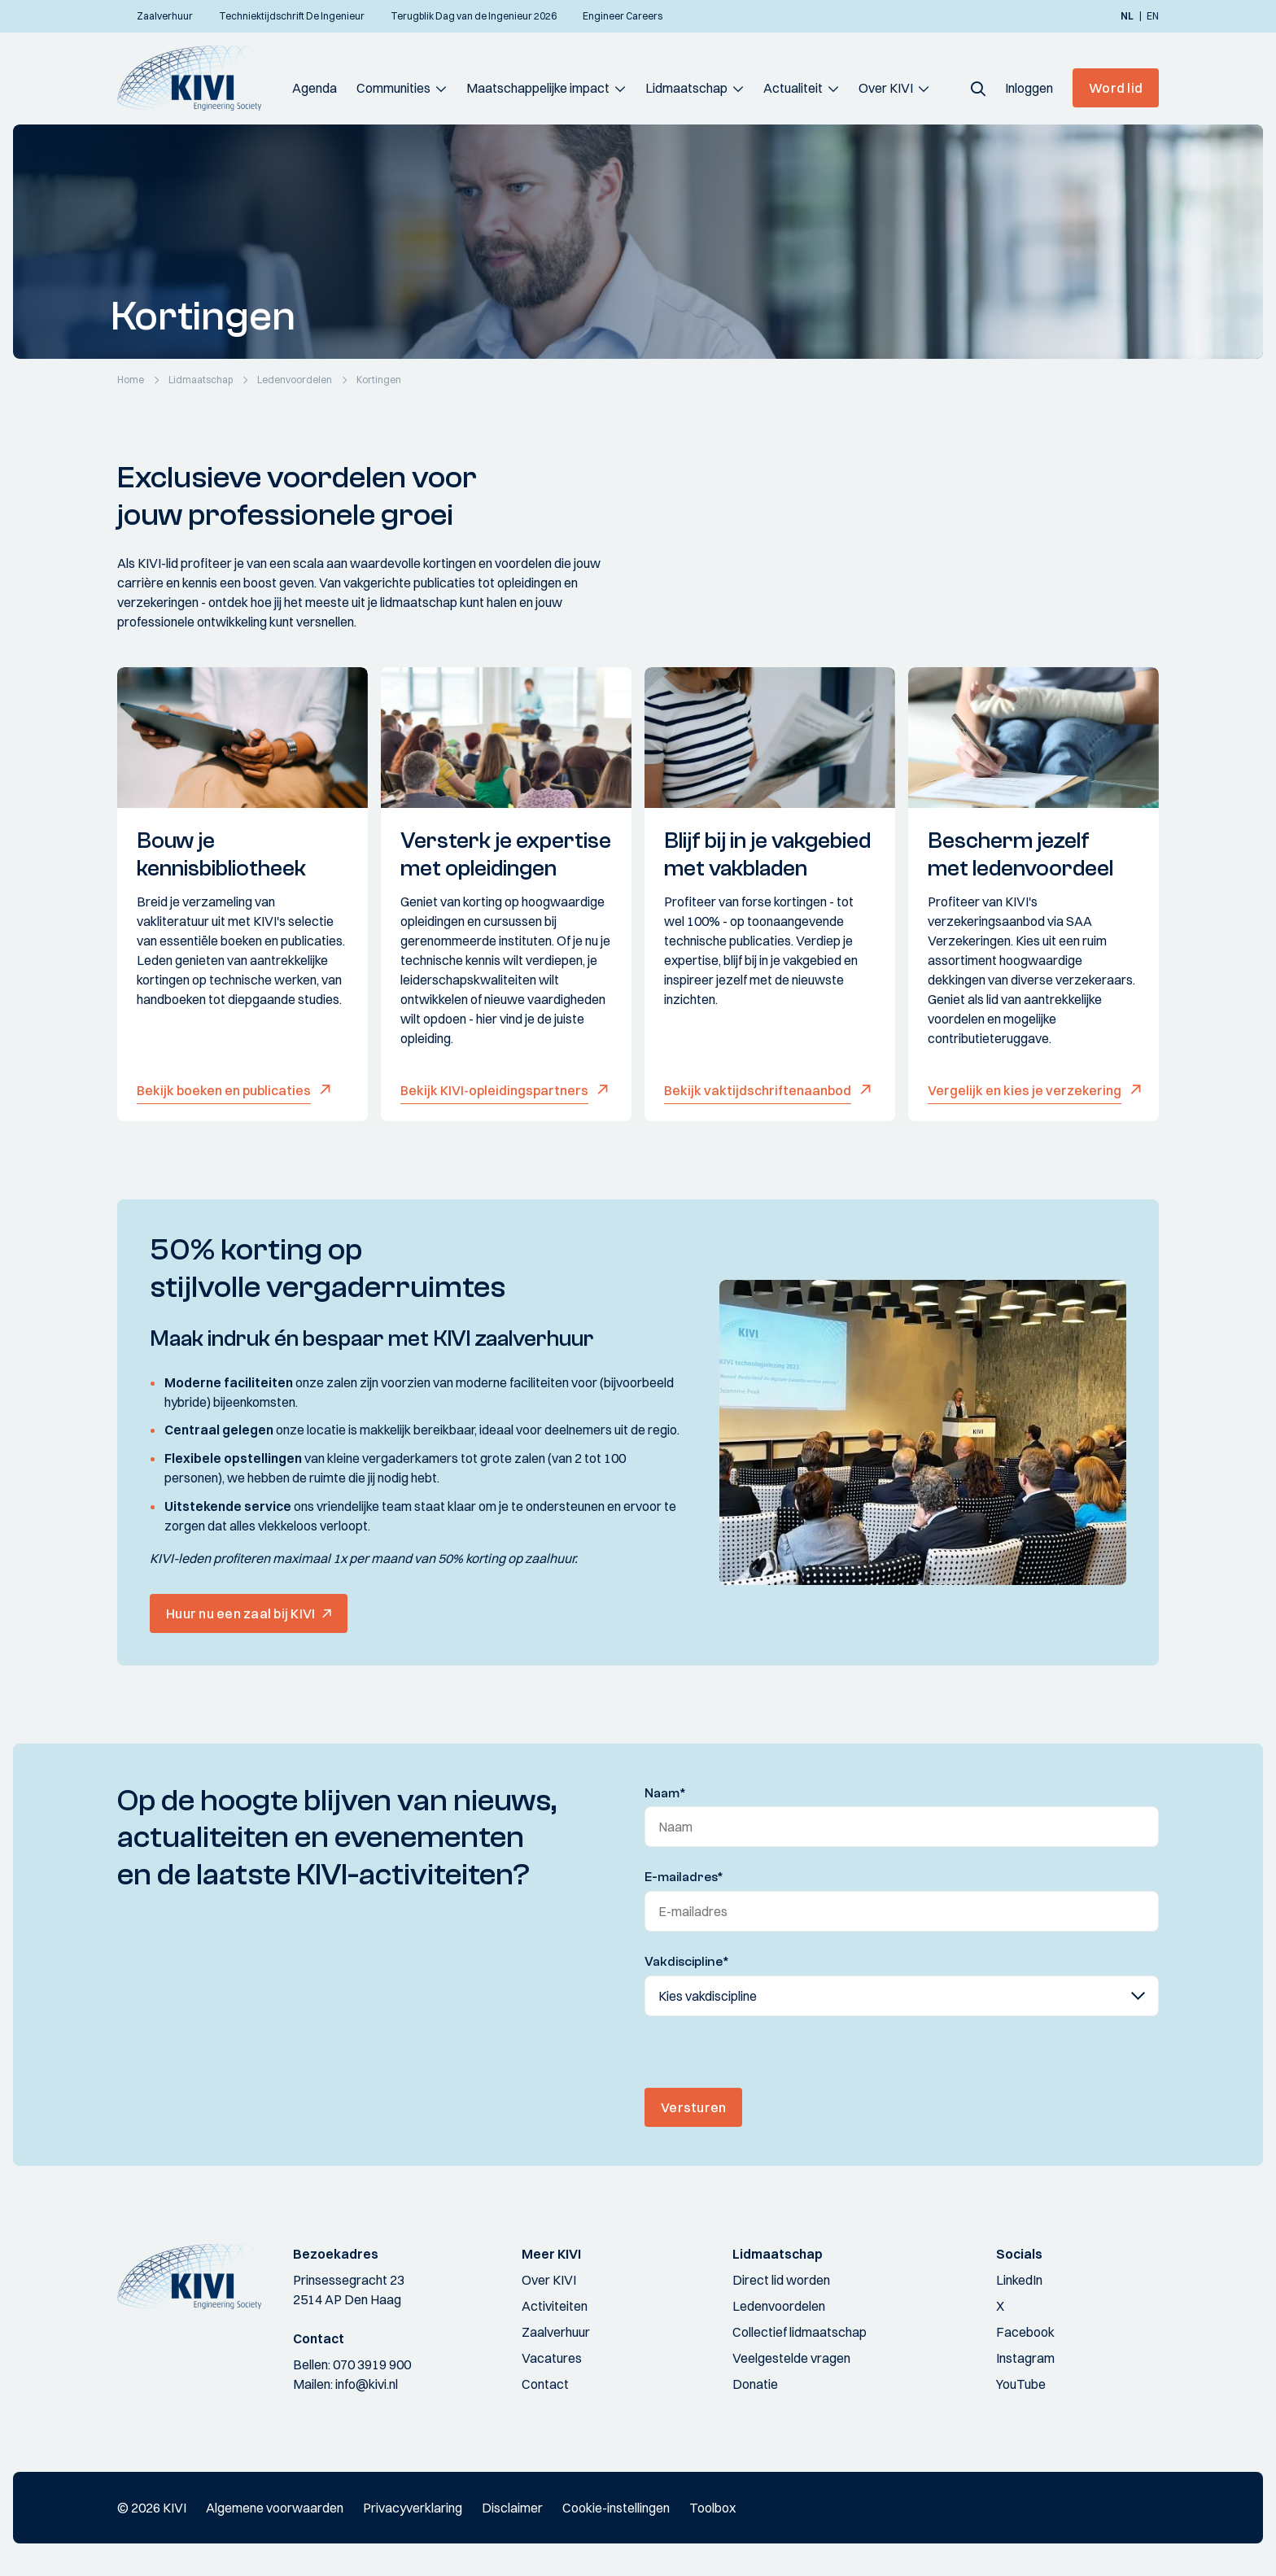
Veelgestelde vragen (791, 2358)
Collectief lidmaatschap (799, 2332)
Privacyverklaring (412, 2508)
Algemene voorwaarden (274, 2508)
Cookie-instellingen (616, 2508)
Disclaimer (512, 2508)
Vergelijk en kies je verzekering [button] (1024, 1090)
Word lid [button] (1116, 88)
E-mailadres (684, 1877)
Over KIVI (886, 88)
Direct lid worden (781, 2280)
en (1153, 16)
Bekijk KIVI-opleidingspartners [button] (494, 1090)
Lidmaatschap (686, 88)
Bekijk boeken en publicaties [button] (224, 1090)
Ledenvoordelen (778, 2306)
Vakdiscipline (687, 1961)
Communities (393, 88)
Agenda (314, 88)
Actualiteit (793, 88)
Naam (665, 1793)
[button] (978, 88)
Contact (545, 2384)
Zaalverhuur (556, 2332)
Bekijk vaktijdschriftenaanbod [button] (757, 1090)
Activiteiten (555, 2306)
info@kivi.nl (366, 2384)
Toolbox (712, 2508)
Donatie (755, 2384)
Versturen (693, 2107)
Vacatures (552, 2358)
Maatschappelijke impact (538, 88)
